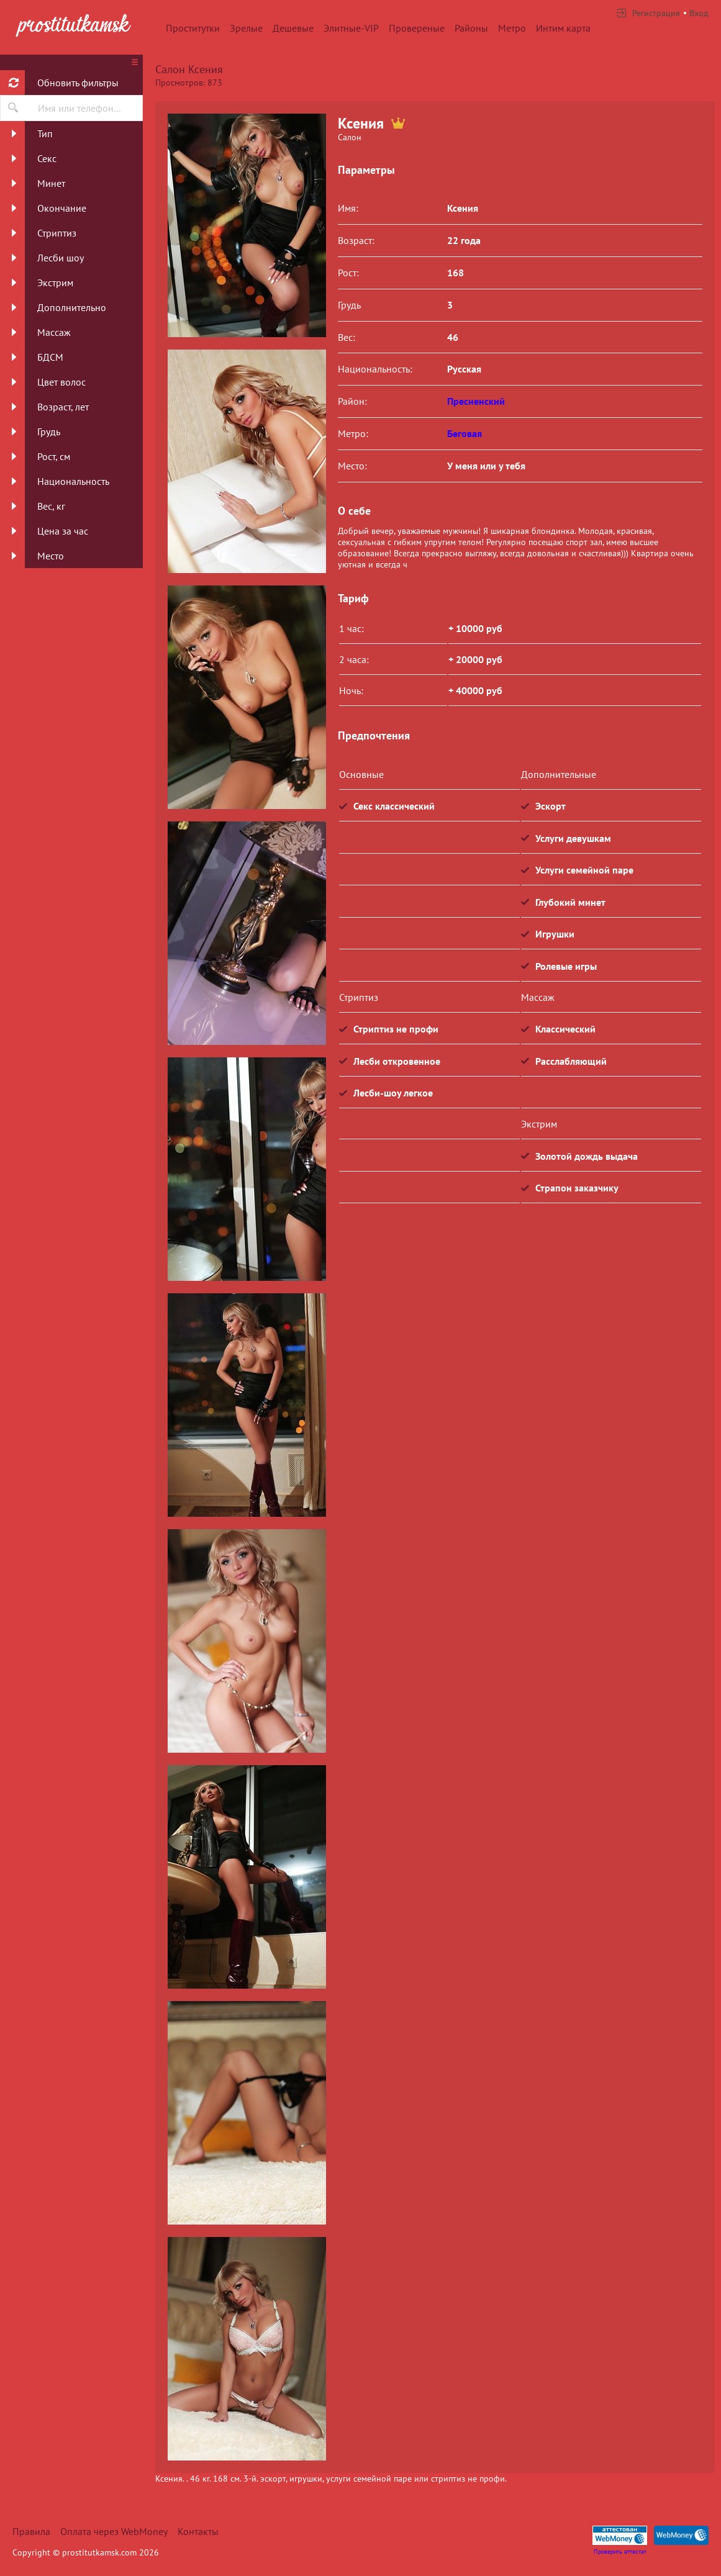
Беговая (464, 433)
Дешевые (293, 28)
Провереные (417, 28)
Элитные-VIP (351, 28)
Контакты (198, 2531)
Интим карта (563, 28)
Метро (512, 28)
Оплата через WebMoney (114, 2531)
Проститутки (193, 28)
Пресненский (476, 401)
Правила (31, 2531)
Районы (471, 28)
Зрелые (246, 28)
